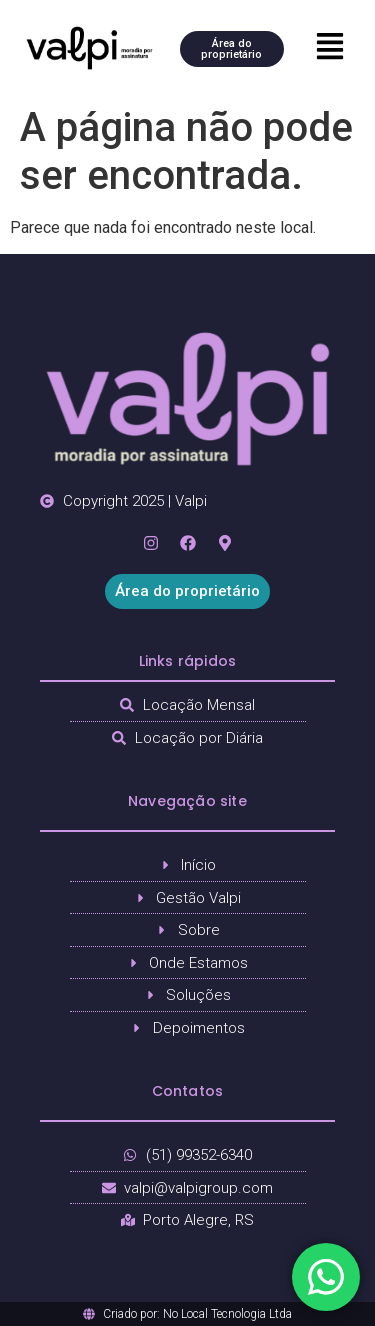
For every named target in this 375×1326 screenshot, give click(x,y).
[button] (329, 48)
